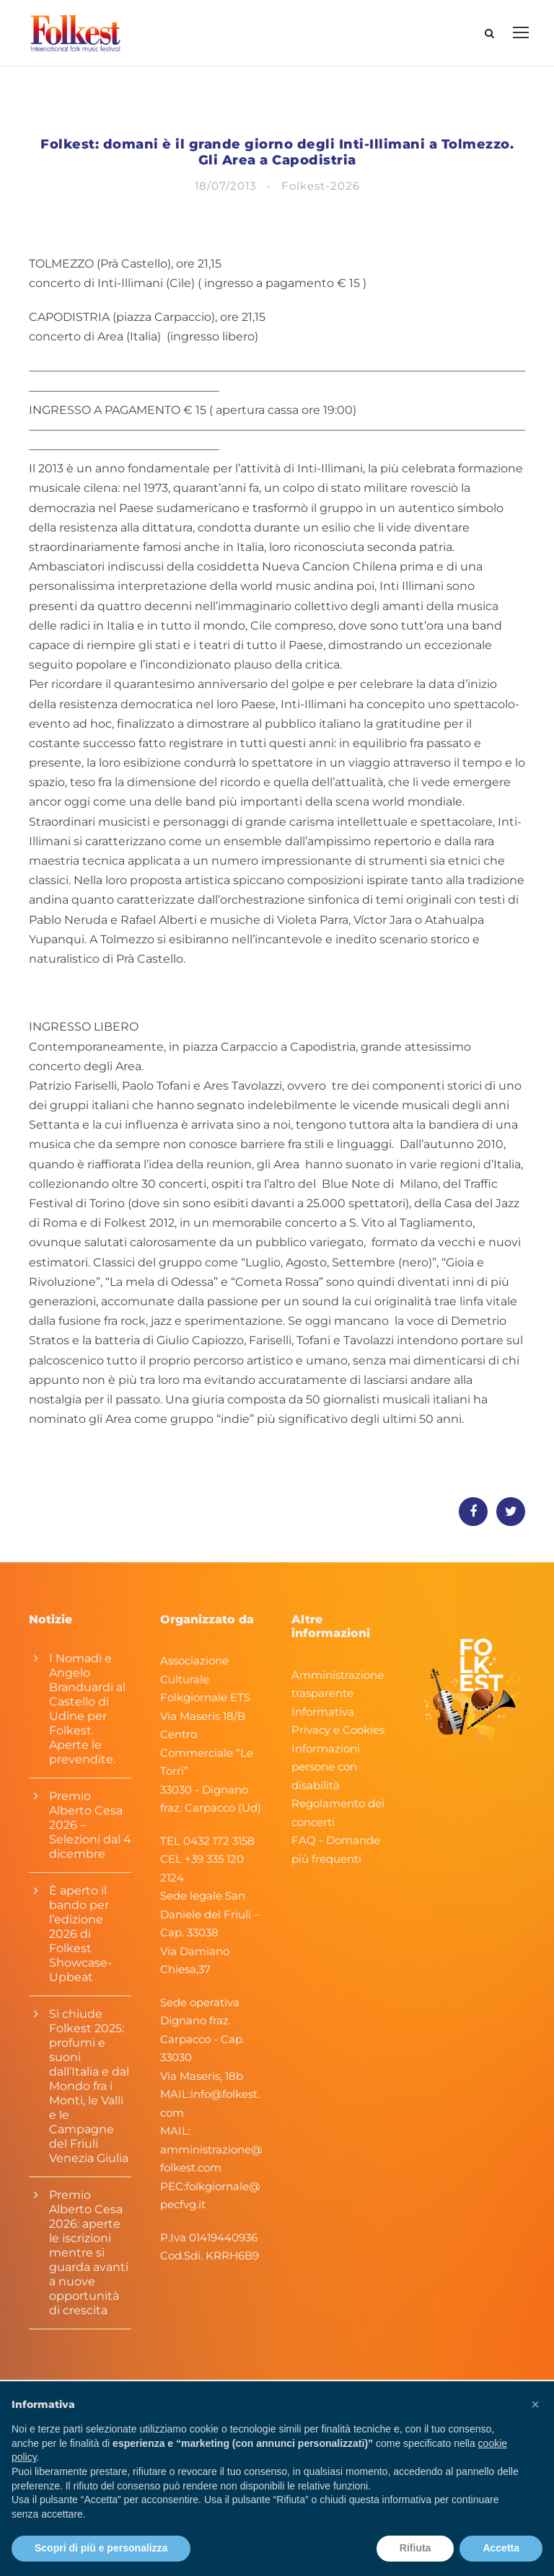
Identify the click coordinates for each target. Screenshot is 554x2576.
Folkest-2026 (320, 196)
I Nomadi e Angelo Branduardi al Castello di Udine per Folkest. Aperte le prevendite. (87, 1719)
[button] (535, 2404)
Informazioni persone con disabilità (325, 1776)
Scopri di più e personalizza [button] (101, 2548)
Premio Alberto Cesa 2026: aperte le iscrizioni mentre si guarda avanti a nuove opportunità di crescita (88, 2262)
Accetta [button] (501, 2548)
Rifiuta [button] (415, 2548)
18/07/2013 (225, 196)
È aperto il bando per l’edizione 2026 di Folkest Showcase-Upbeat (80, 1944)
